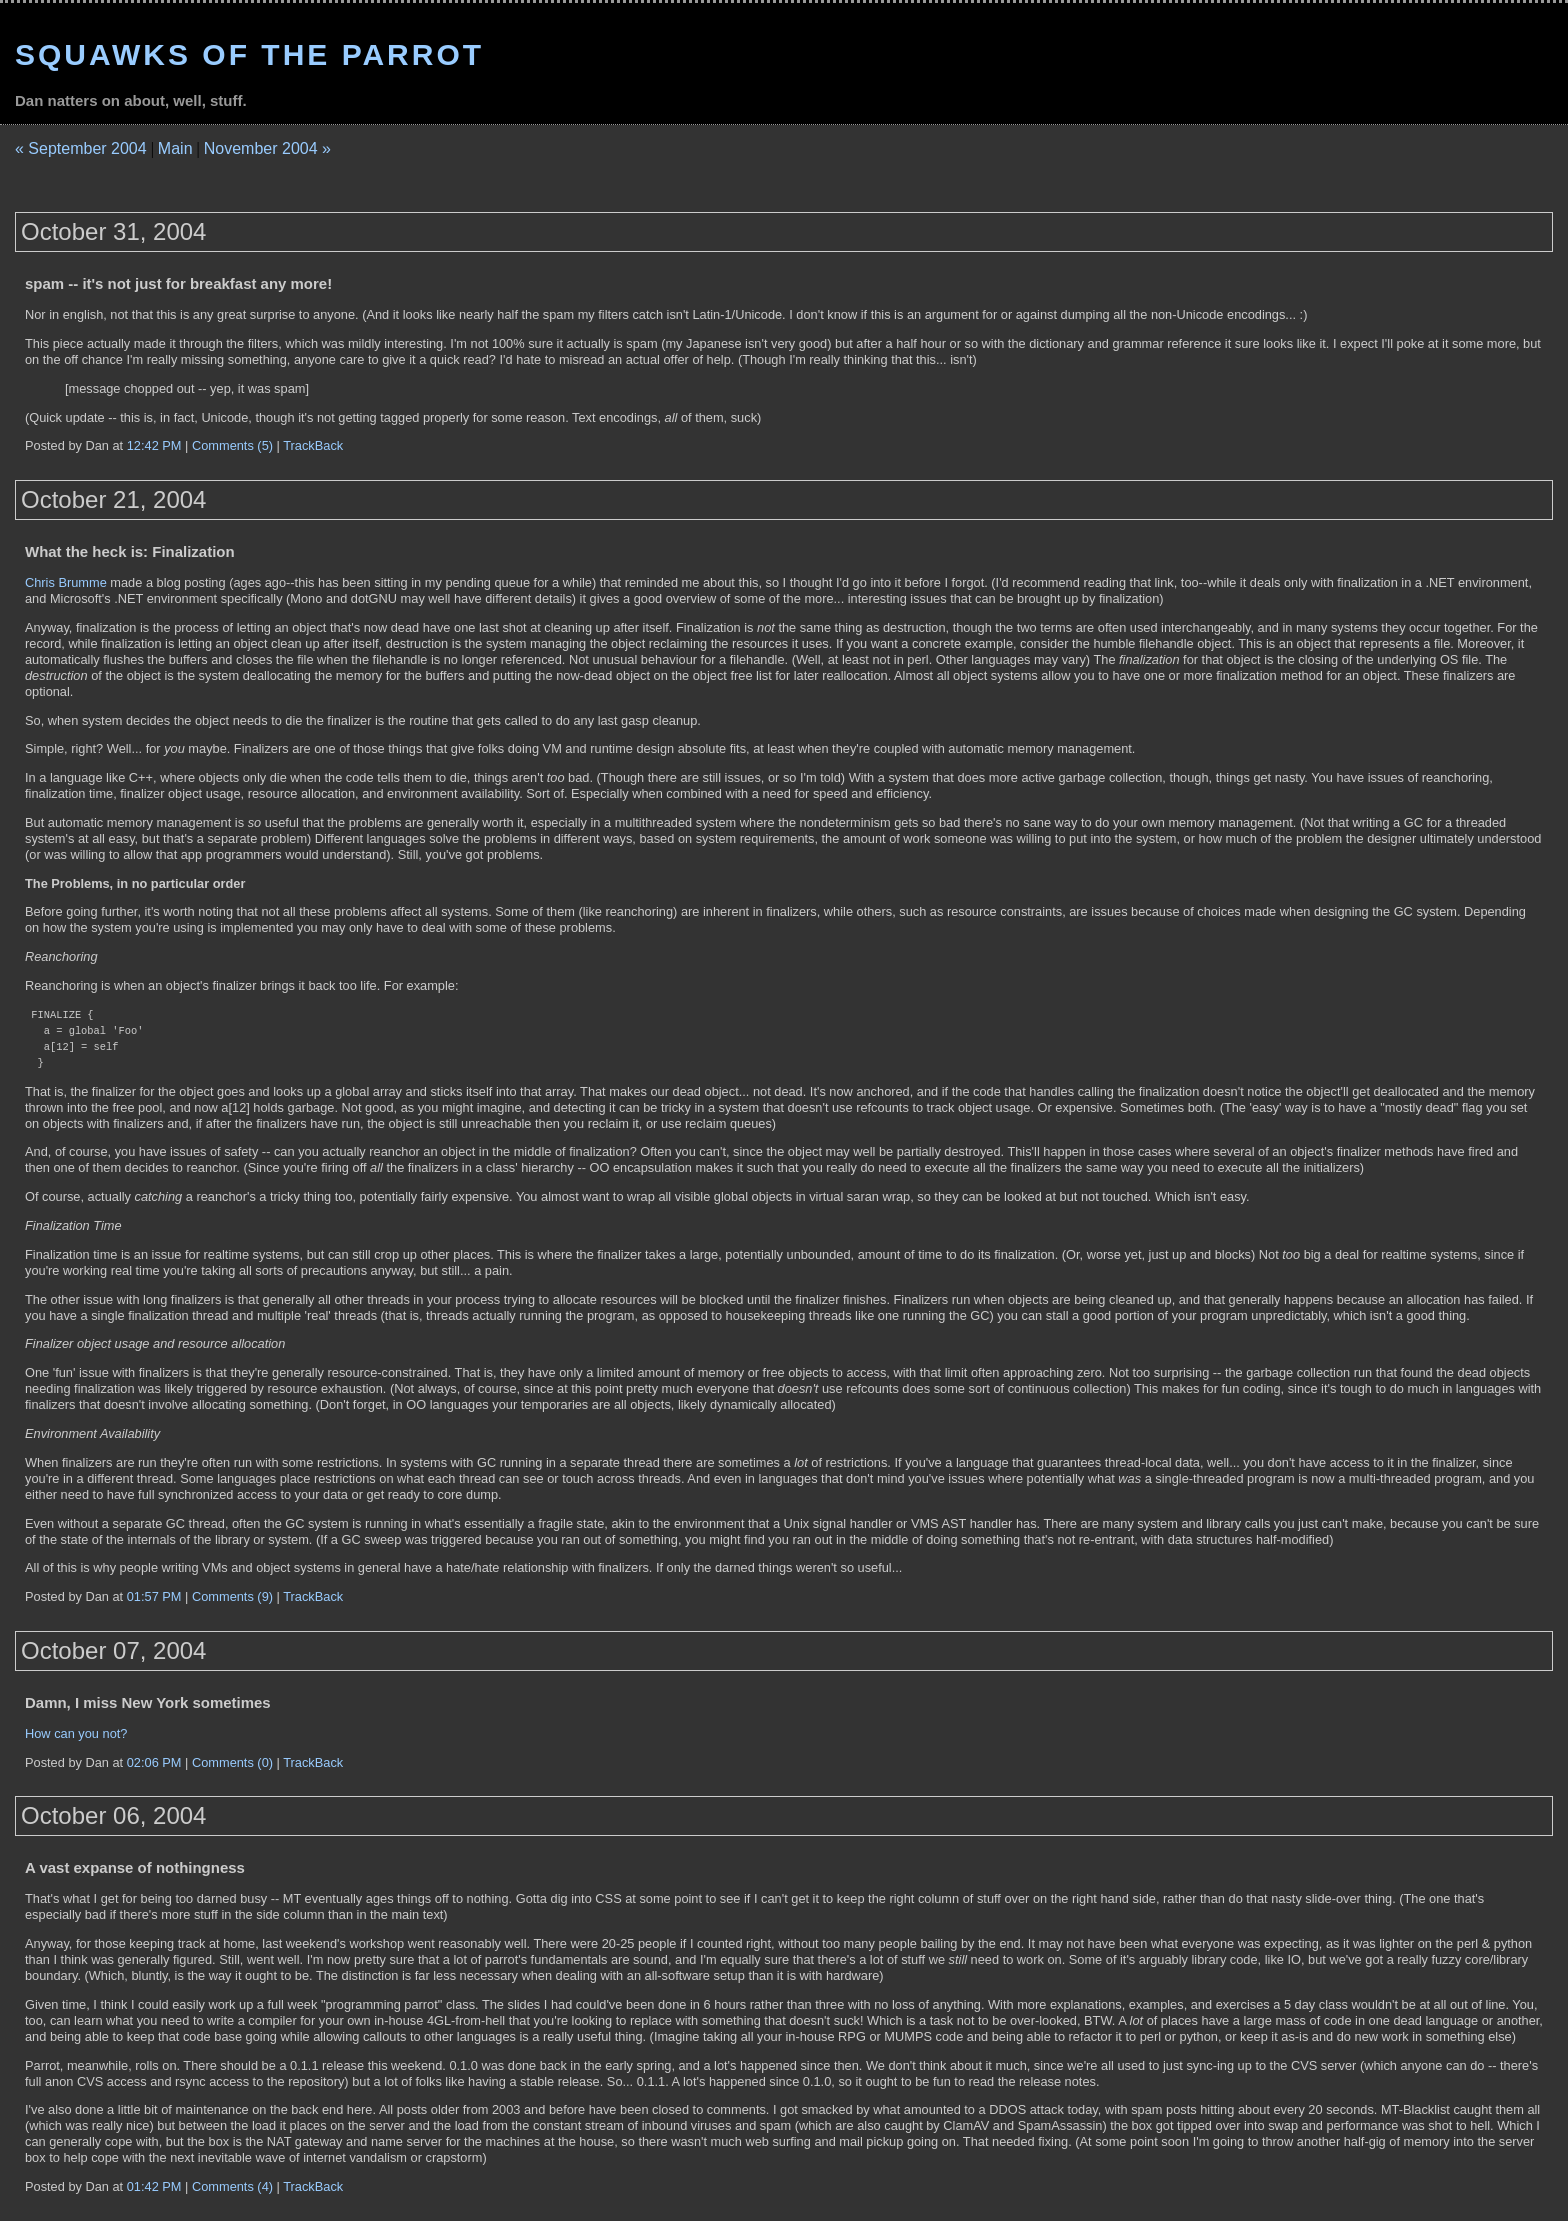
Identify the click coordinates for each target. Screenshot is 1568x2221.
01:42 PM (154, 2186)
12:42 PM (154, 445)
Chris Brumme (66, 582)
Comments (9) (232, 1596)
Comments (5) (232, 445)
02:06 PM (154, 1762)
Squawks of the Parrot (249, 54)
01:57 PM (154, 1596)
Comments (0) (232, 1762)
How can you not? (76, 1733)
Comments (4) (232, 2186)
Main (175, 148)
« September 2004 (81, 148)
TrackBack (313, 445)
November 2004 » (267, 148)
